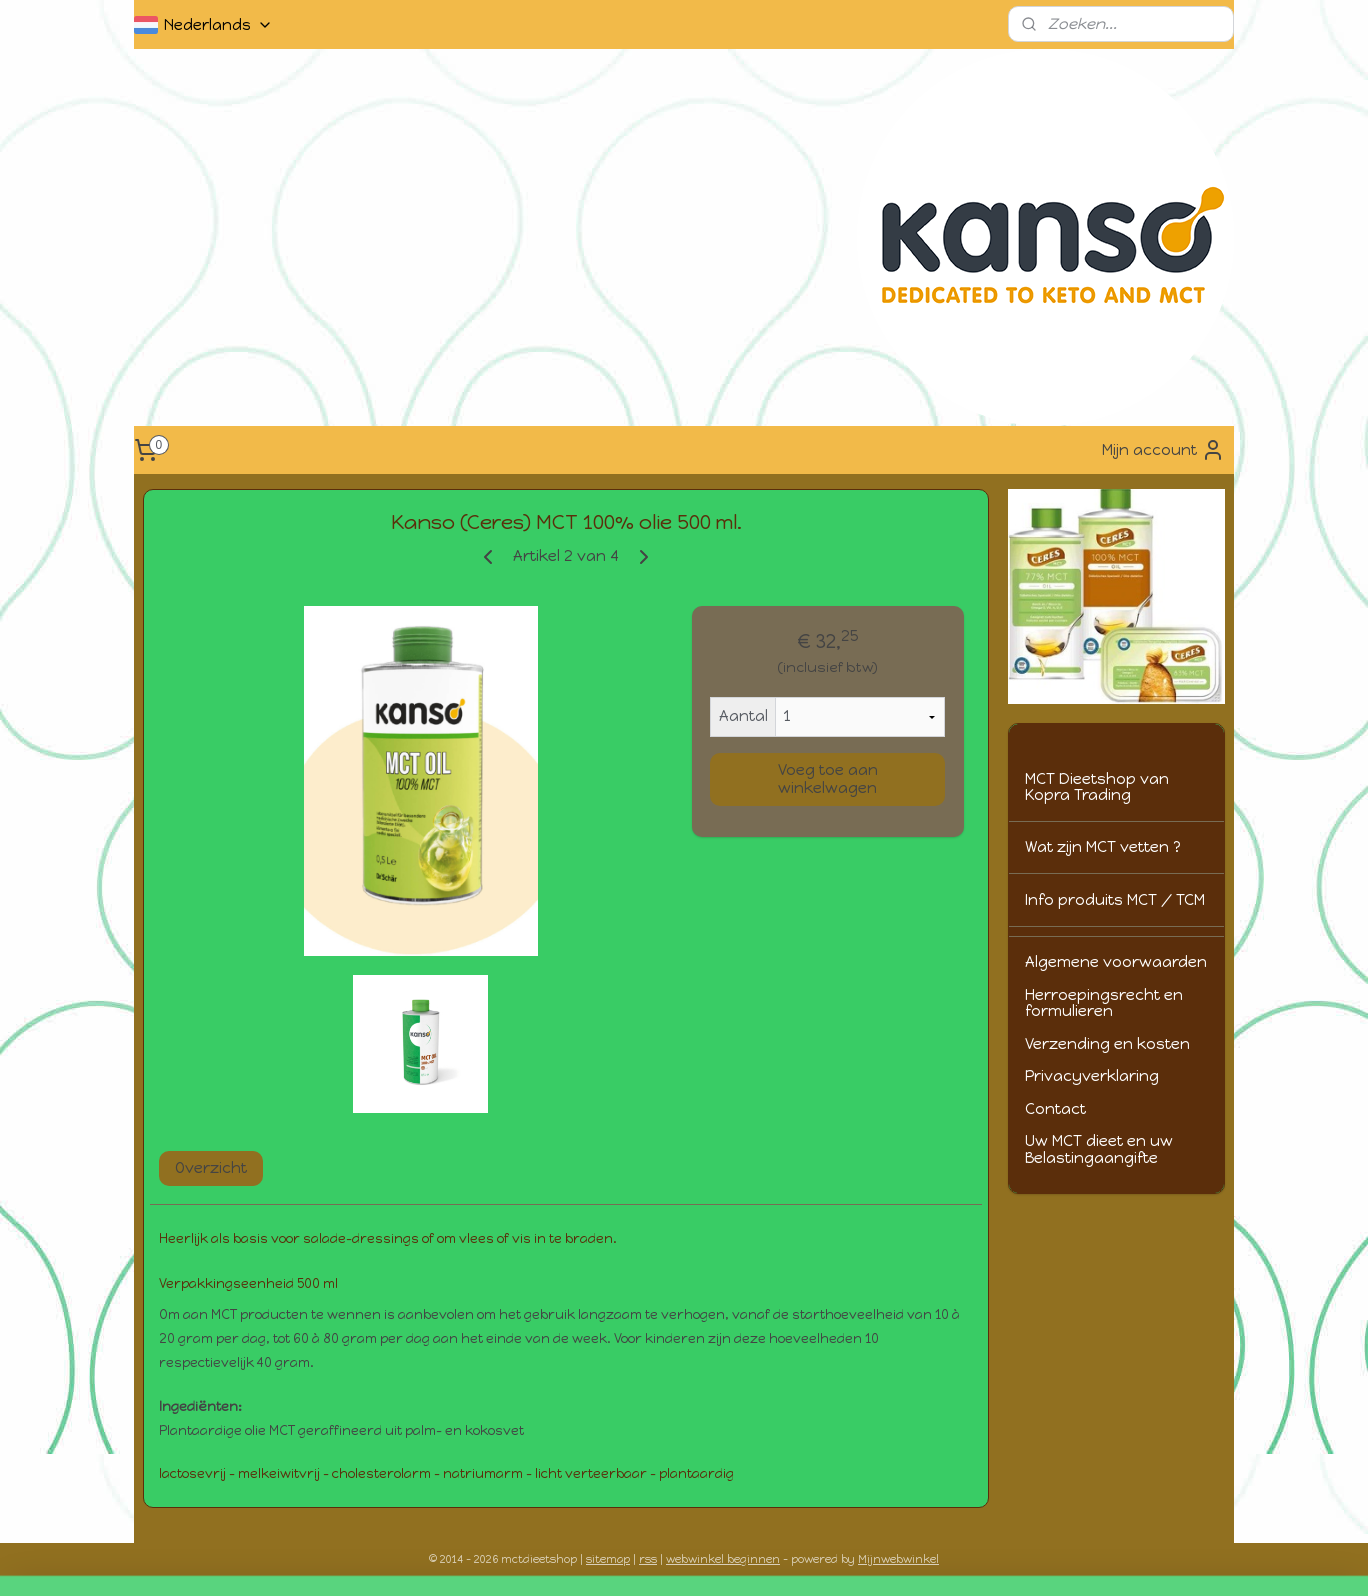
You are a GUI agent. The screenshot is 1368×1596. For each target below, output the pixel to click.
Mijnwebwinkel (898, 1559)
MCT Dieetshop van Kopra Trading (1097, 787)
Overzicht (211, 1168)
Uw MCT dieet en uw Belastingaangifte (1099, 1149)
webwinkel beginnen (723, 1559)
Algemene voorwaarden (1116, 962)
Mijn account (1163, 450)
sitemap (608, 1559)
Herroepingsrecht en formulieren (1104, 1003)
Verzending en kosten (1107, 1044)
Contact (1055, 1109)
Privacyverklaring (1092, 1076)
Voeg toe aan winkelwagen (828, 779)
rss (648, 1559)
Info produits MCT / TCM (1115, 900)
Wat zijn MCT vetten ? (1103, 847)
